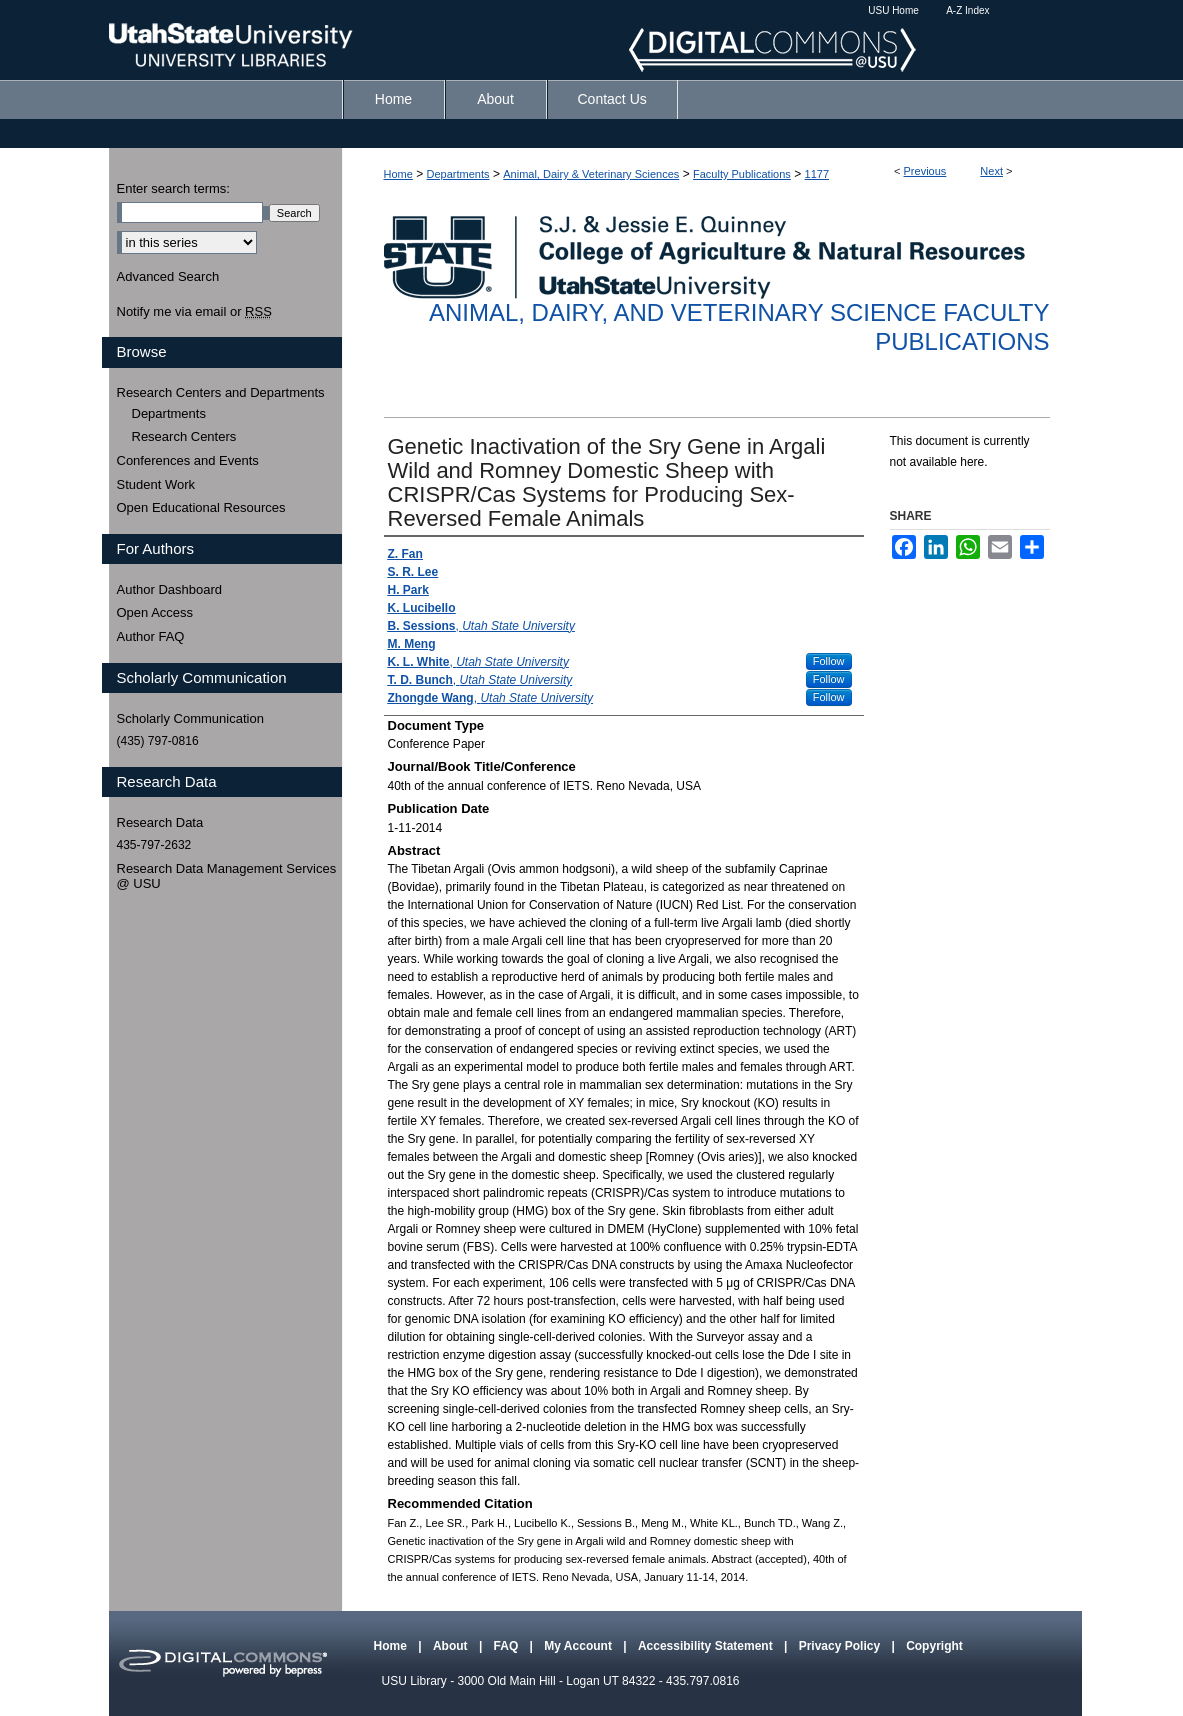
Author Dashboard (170, 589)
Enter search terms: (173, 188)
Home (398, 174)
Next (991, 171)
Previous (925, 171)
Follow (829, 661)
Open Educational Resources (201, 507)
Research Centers (184, 436)
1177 (817, 174)
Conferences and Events (188, 460)
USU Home (893, 10)
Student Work (156, 484)
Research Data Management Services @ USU (227, 876)
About (452, 1646)
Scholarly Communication (190, 718)
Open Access (155, 612)
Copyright (934, 1646)
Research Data (160, 822)
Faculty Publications (742, 174)
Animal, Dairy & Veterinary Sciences (591, 174)
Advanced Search (168, 276)
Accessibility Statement (707, 1646)
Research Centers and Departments (221, 392)
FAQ (508, 1646)
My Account (579, 1646)
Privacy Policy (841, 1646)
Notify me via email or (194, 312)
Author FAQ (151, 636)
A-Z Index (967, 10)
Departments (458, 174)
